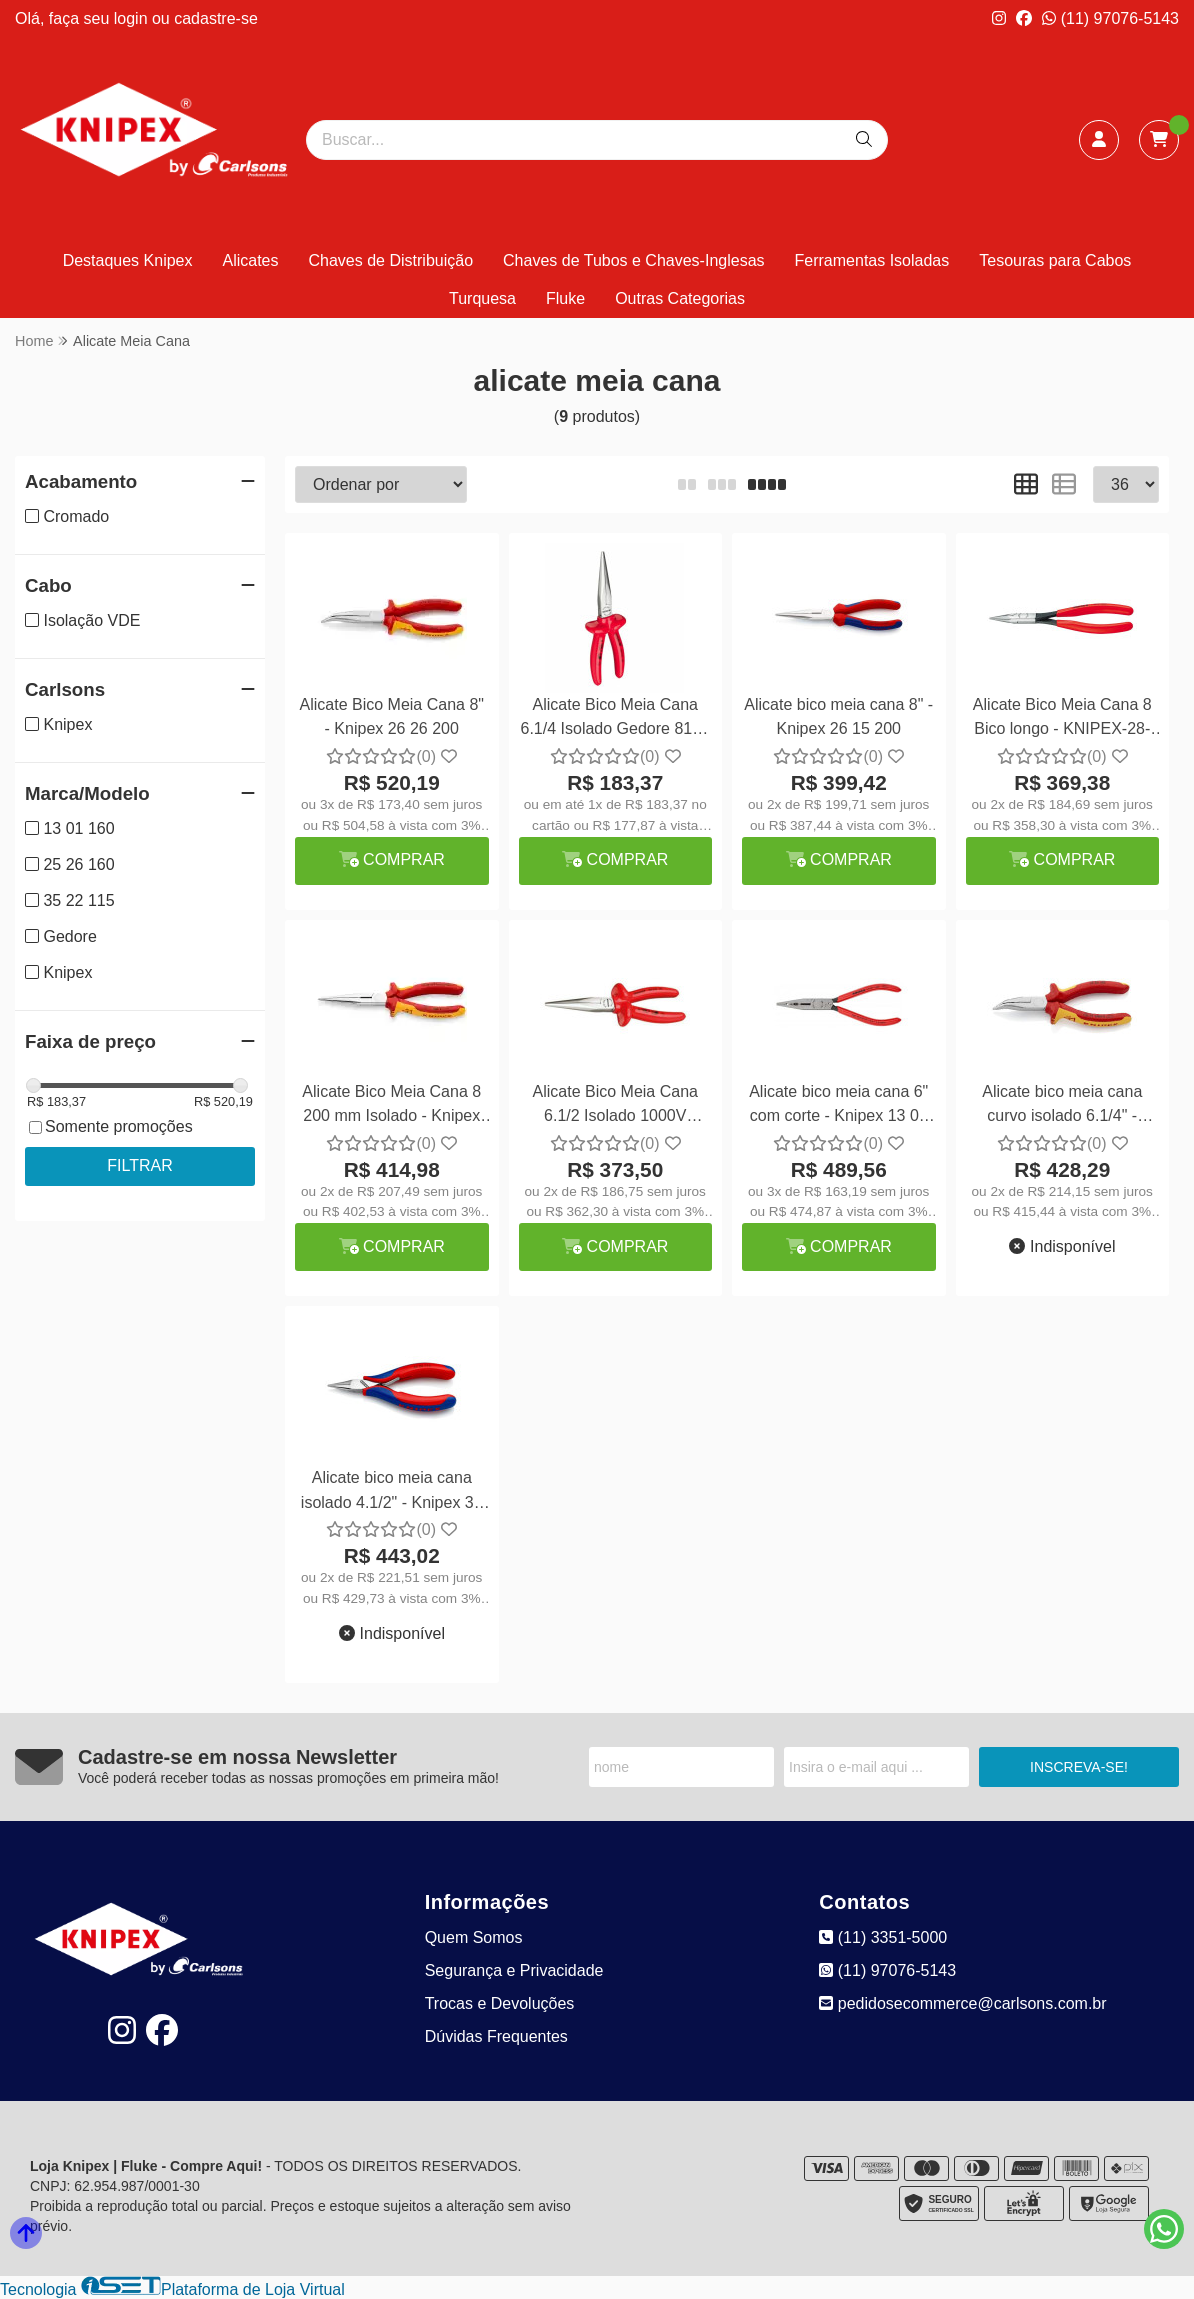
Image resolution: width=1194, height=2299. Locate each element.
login (133, 18)
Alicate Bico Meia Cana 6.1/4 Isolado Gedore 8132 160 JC (615, 719)
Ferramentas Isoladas (872, 260)
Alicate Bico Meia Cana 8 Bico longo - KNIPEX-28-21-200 (1062, 719)
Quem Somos (474, 1937)
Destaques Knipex (128, 260)
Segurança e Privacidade (514, 1970)
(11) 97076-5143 (1110, 18)
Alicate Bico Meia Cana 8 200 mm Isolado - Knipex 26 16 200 (391, 1106)
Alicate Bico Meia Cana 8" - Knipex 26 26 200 (392, 716)
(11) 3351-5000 (883, 1937)
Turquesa (482, 298)
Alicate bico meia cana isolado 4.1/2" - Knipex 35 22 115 (392, 1492)
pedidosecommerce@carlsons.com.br (962, 2003)
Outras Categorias (680, 298)
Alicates (250, 260)
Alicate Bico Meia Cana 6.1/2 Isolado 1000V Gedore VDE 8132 (615, 1106)
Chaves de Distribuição (391, 260)
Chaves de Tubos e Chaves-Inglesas (633, 260)
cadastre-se (216, 18)
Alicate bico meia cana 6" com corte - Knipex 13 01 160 (838, 1106)
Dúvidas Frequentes (496, 2036)
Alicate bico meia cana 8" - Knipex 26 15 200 (838, 716)
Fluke (565, 298)
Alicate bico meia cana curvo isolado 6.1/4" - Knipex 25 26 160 (1062, 1106)
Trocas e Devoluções (500, 2003)
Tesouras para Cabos (1055, 260)
